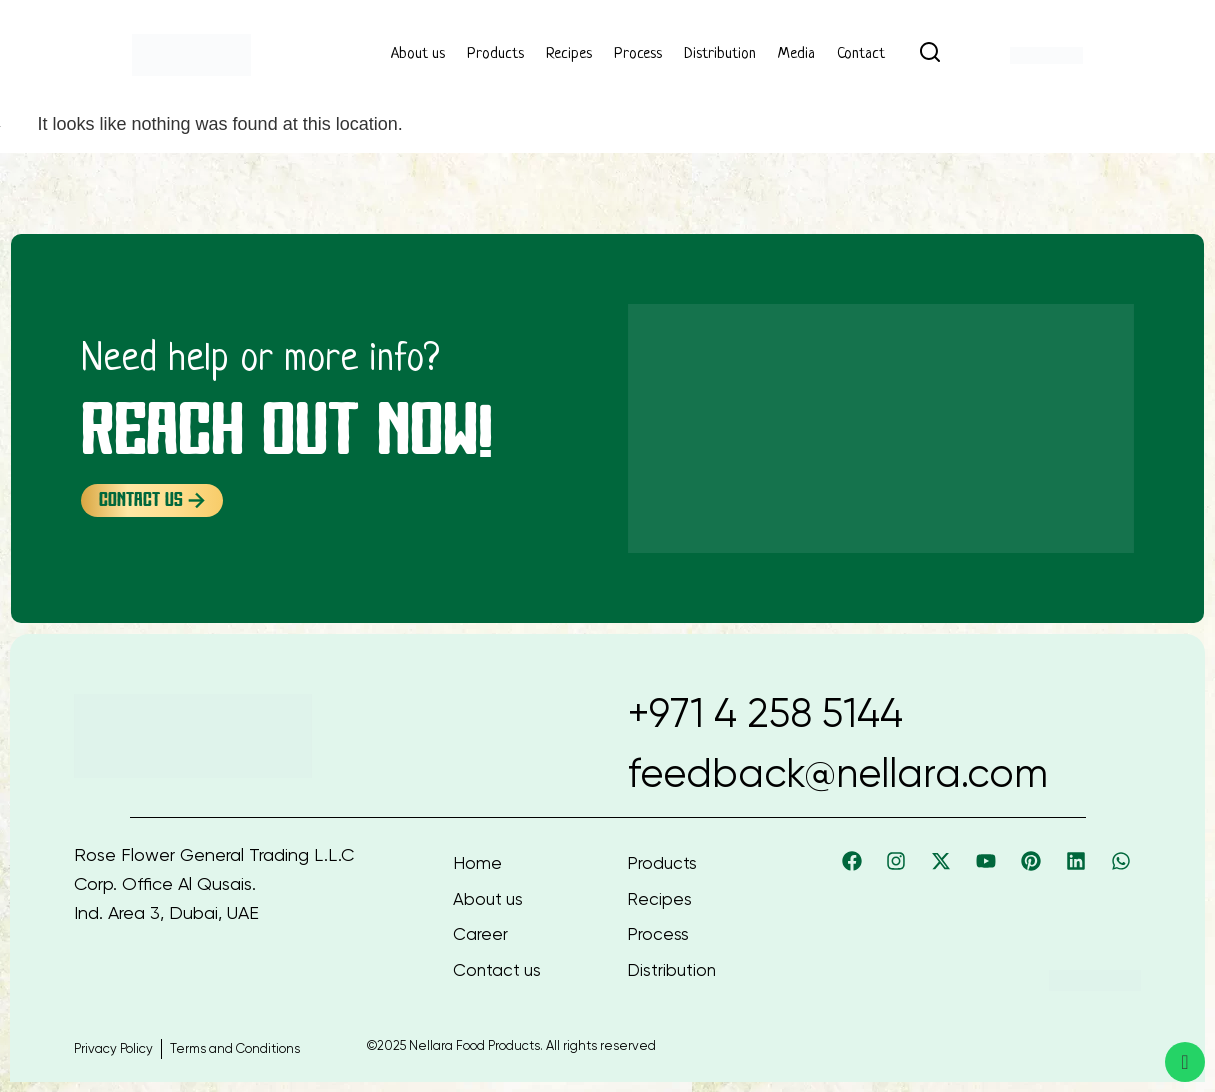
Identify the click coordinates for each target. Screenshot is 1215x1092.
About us (418, 54)
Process (638, 54)
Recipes (569, 54)
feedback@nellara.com (838, 773)
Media (796, 54)
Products (495, 54)
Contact (861, 54)
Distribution (720, 54)
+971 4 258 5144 (765, 713)
